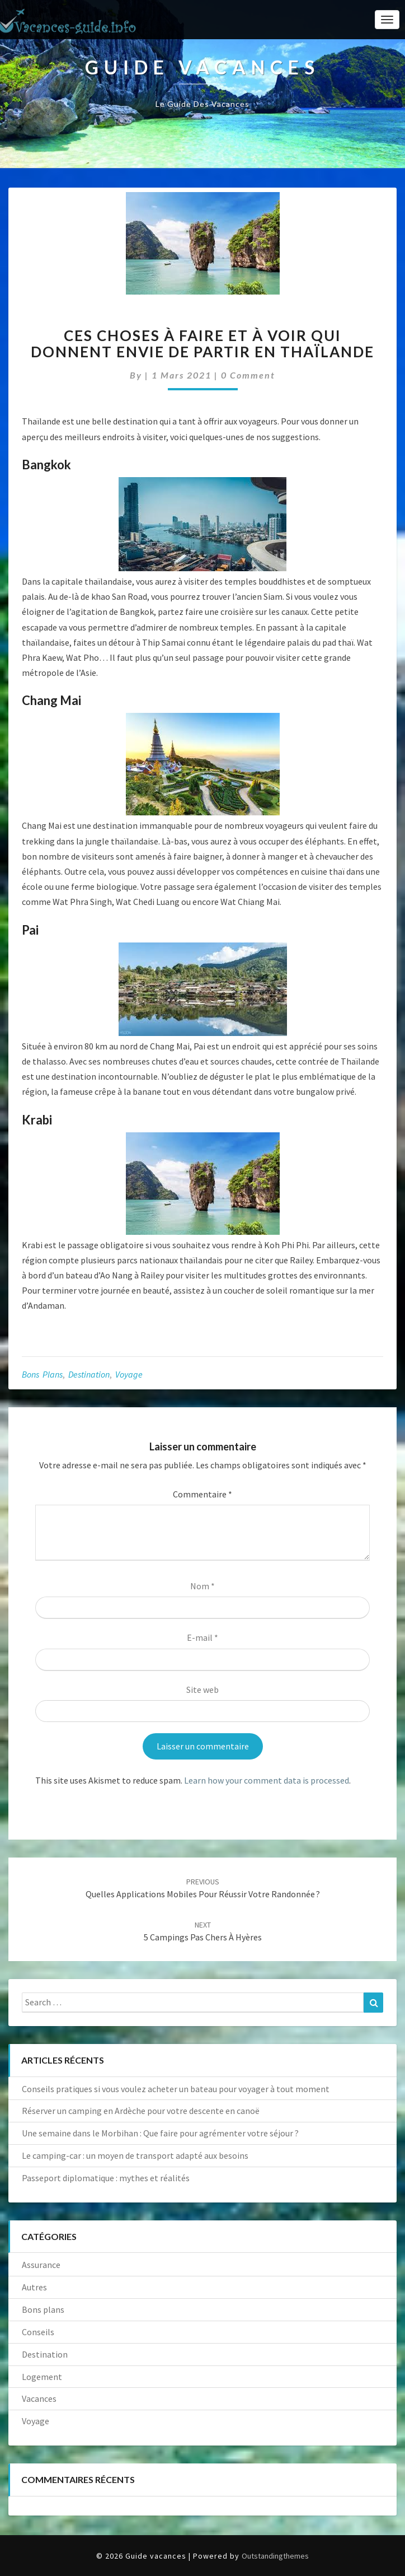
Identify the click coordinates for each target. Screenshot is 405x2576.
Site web (202, 1689)
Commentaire (202, 1494)
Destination (89, 1374)
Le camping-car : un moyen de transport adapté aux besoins (135, 2155)
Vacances (39, 2398)
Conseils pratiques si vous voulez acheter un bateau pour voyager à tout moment (175, 2088)
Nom (202, 1586)
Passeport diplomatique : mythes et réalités (106, 2177)
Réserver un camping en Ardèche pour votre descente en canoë (141, 2110)
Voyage (129, 1374)
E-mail (202, 1637)
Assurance (41, 2264)
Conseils (38, 2331)
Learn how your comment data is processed (266, 1780)
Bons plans (42, 1374)
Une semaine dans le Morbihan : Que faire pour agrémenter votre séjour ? (160, 2133)
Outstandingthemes (275, 2556)
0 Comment (248, 375)
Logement (42, 2376)
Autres (34, 2287)
